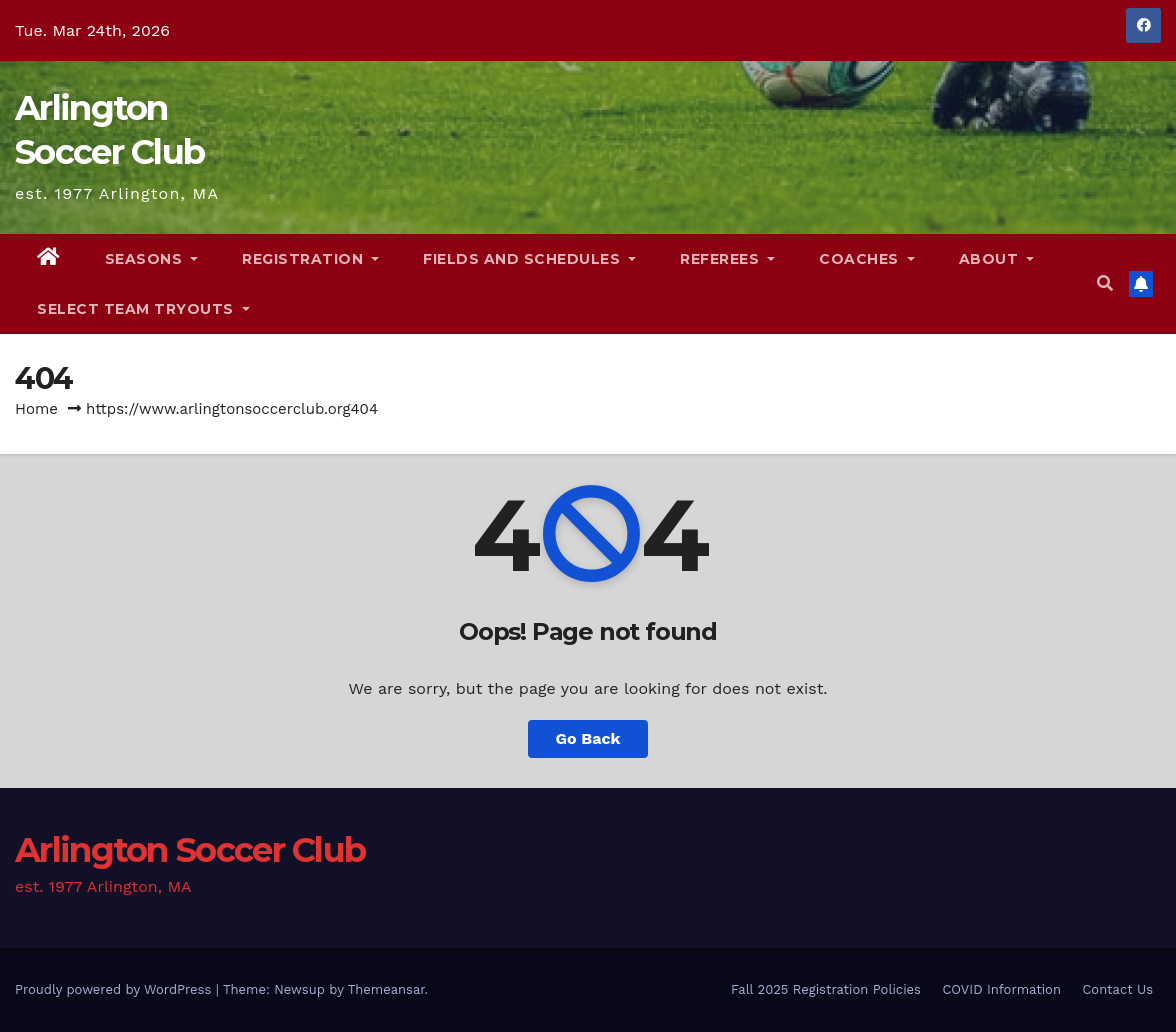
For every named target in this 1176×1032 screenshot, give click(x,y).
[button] (1105, 283)
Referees (727, 259)
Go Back (588, 738)
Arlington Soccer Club (190, 850)
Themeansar (386, 989)
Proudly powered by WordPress (115, 989)
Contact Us (1117, 989)
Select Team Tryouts (143, 309)
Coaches (867, 259)
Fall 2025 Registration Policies (826, 989)
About (997, 259)
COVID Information (1001, 989)
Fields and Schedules (529, 259)
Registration (310, 259)
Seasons (152, 259)
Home (36, 409)
